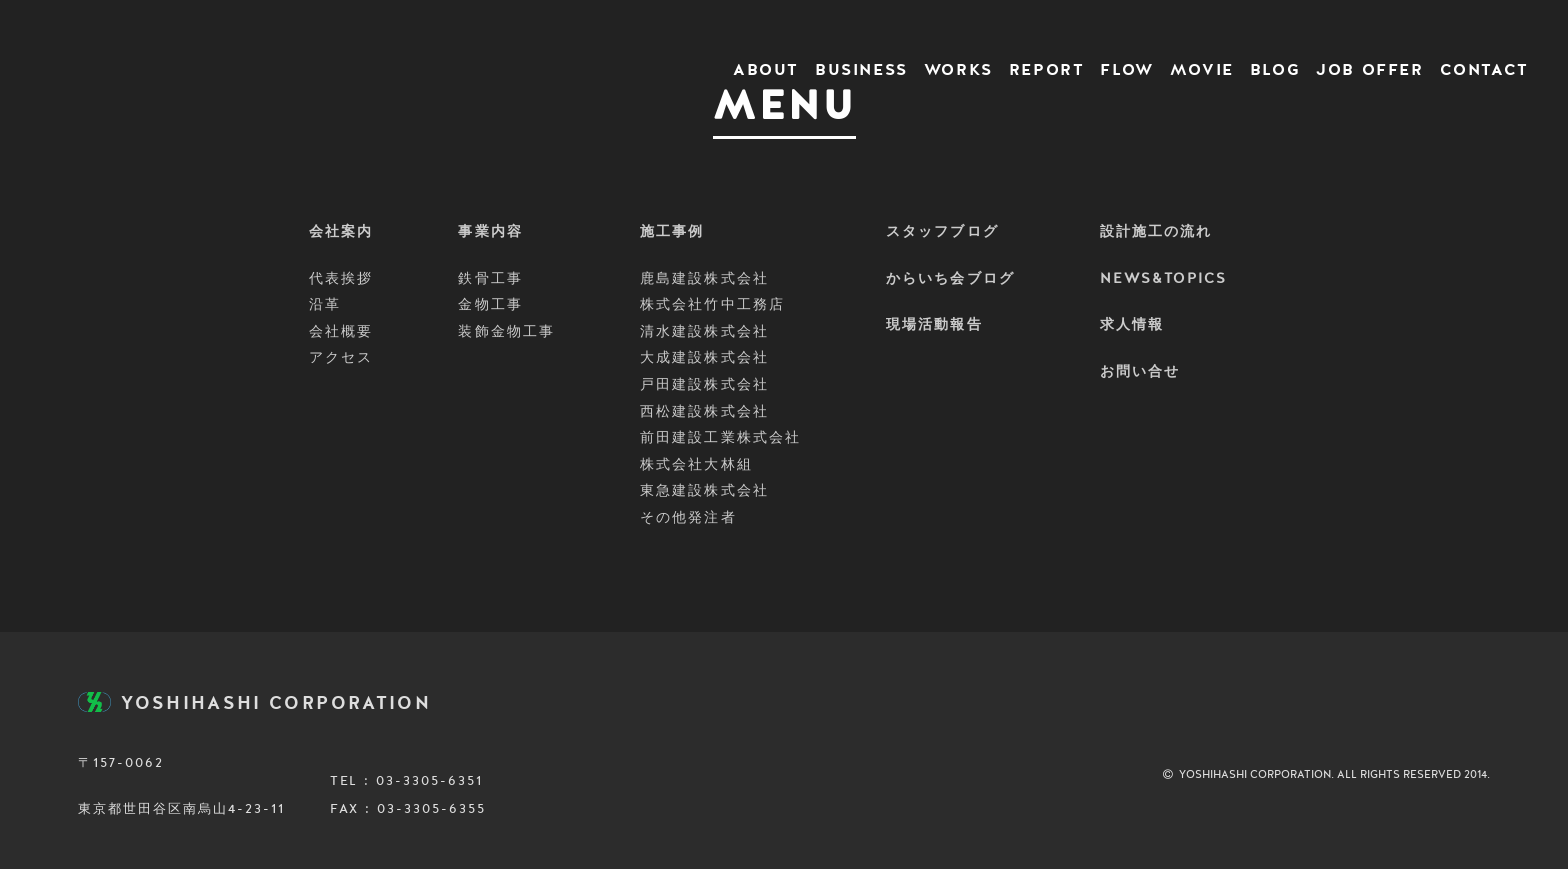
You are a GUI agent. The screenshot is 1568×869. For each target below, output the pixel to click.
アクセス (341, 358)
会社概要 (341, 332)
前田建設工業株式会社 (720, 438)
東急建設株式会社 (704, 491)
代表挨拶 (341, 279)
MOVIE (1202, 71)
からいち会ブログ (950, 279)
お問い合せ (1140, 372)
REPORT (1047, 71)
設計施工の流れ (1156, 232)
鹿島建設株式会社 (704, 279)
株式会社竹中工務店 (712, 305)
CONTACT (1484, 71)
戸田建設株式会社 (704, 385)
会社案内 (341, 232)
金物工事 (490, 305)
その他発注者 (688, 518)
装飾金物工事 (506, 332)
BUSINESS (861, 71)
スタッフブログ (942, 232)
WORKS (958, 71)
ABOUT (766, 71)
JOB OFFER (1369, 71)
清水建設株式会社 (704, 332)
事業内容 (490, 232)
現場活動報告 (934, 325)
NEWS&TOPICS (1163, 279)
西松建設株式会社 (704, 412)
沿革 (325, 305)
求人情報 (1132, 325)
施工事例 (672, 232)
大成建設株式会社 (704, 358)
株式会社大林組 (696, 465)
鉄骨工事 (490, 279)
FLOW (1126, 71)
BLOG (1275, 71)
